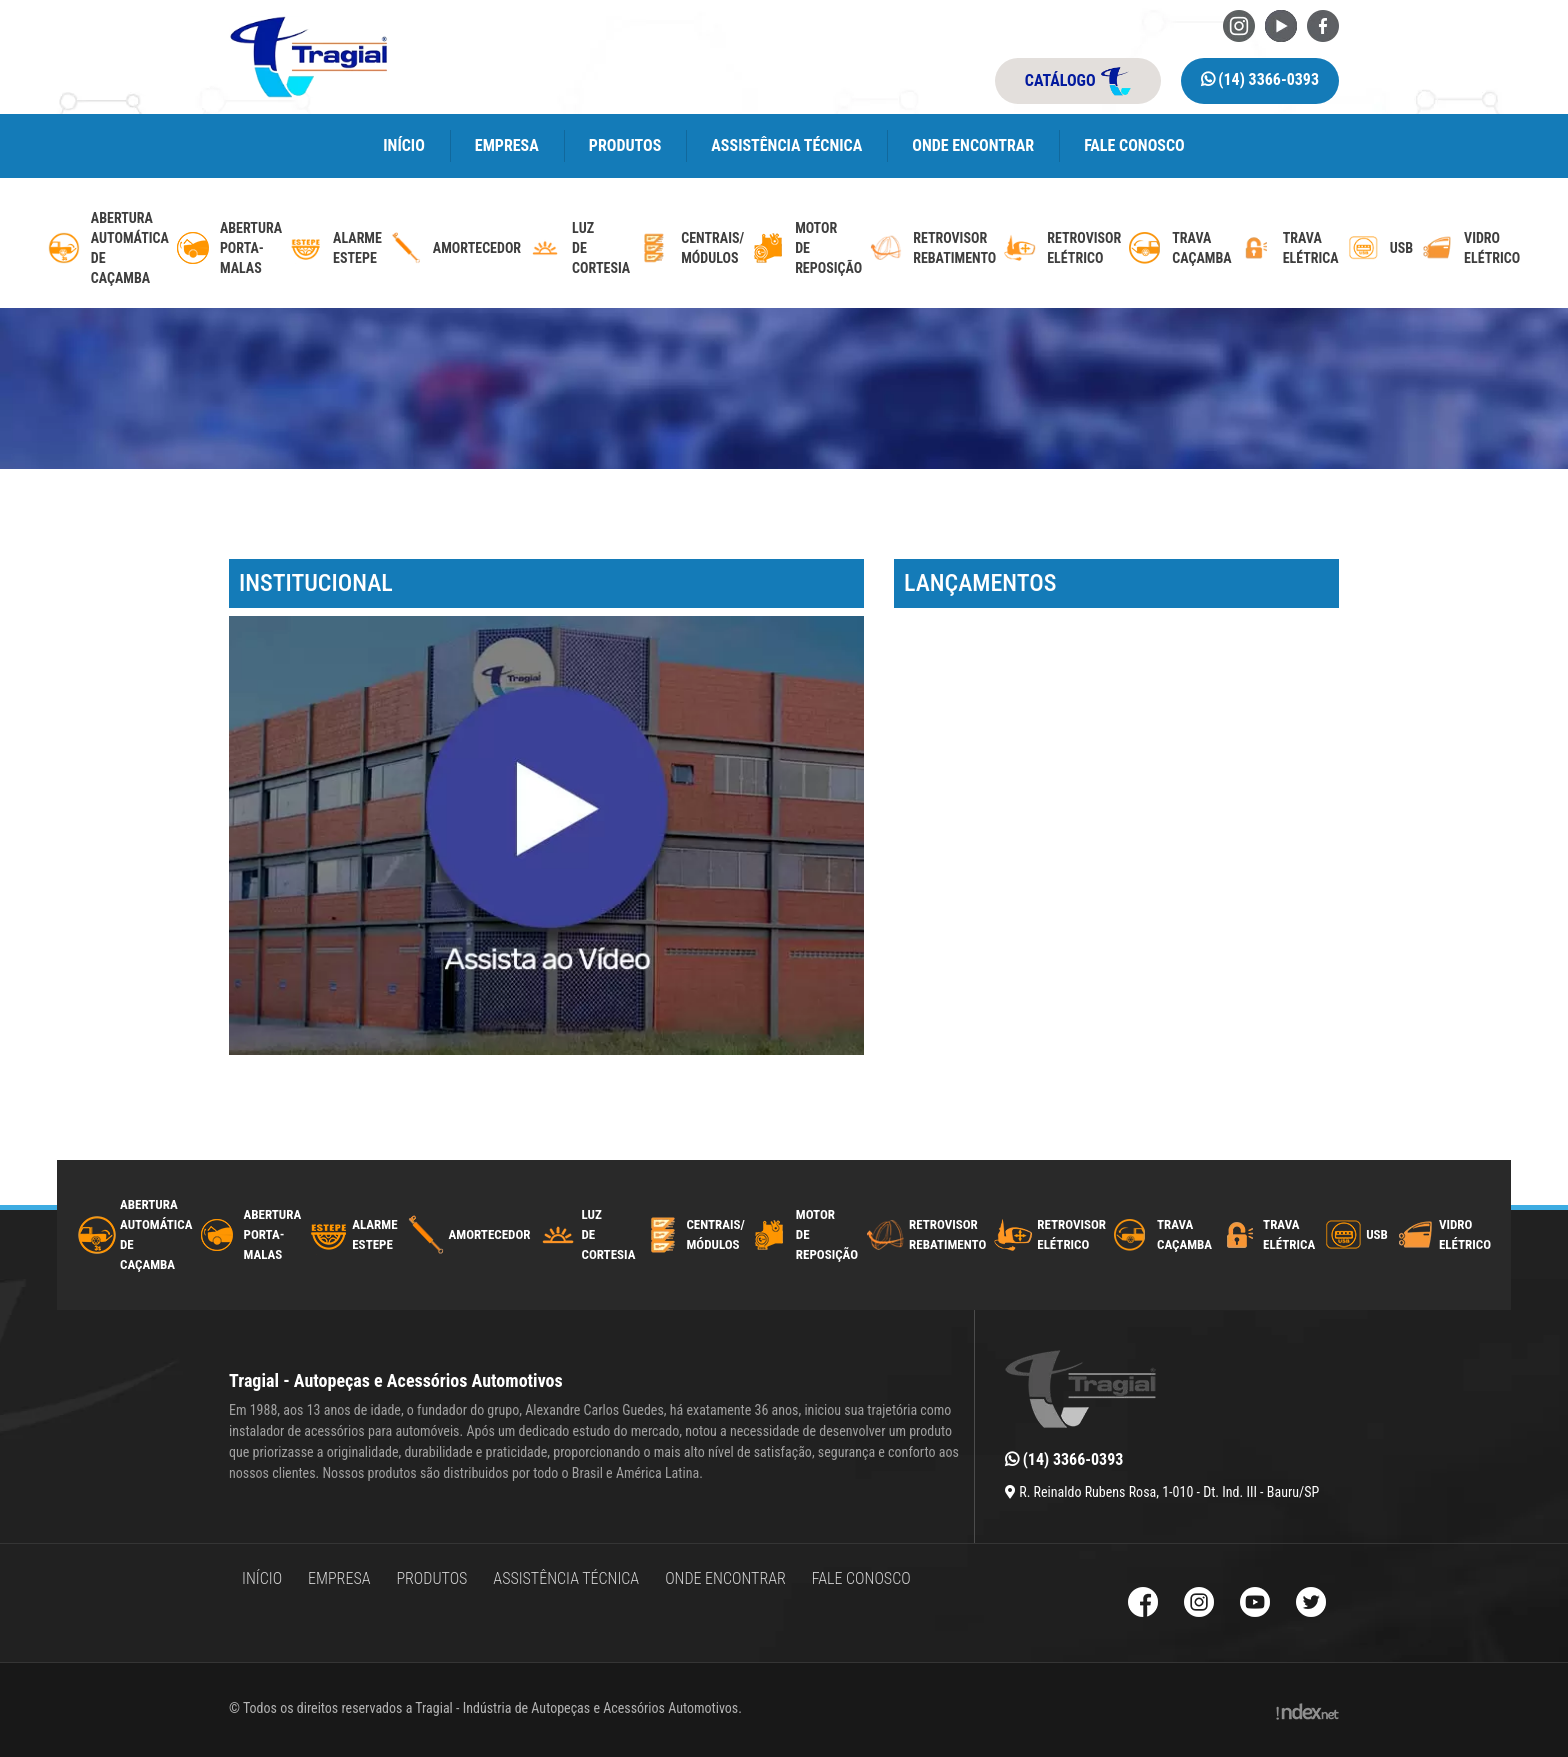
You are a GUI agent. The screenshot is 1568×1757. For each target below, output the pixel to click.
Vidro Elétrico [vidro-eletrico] (1492, 248)
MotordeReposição (827, 1234)
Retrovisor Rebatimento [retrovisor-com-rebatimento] (954, 248)
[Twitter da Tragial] (1311, 1604)
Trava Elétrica (1289, 1234)
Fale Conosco (1134, 145)
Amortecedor (490, 1234)
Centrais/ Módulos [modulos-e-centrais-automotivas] (712, 248)
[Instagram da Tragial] (1239, 24)
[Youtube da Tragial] (1281, 24)
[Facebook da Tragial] (1323, 24)
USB (1377, 1234)
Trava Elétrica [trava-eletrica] (1311, 248)
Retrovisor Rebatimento (947, 1234)
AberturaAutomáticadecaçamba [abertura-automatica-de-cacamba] (130, 248)
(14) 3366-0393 (1260, 79)
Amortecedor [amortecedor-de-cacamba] (477, 248)
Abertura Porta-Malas (273, 1234)
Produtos (625, 145)
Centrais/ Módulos (715, 1234)
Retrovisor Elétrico (1071, 1234)
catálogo (1078, 81)
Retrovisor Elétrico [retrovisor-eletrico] (1084, 248)
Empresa (507, 145)
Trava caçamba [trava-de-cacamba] (1201, 248)
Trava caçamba (1184, 1234)
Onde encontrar (973, 145)
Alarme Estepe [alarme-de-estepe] (357, 248)
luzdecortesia (608, 1234)
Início (404, 145)
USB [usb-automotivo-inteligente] (1401, 248)
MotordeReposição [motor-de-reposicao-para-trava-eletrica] (828, 248)
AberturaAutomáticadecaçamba (156, 1234)
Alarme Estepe (374, 1234)
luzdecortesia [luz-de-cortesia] (601, 248)
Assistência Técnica (786, 145)
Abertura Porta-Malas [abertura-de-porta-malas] (251, 248)
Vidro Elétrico (1465, 1234)
